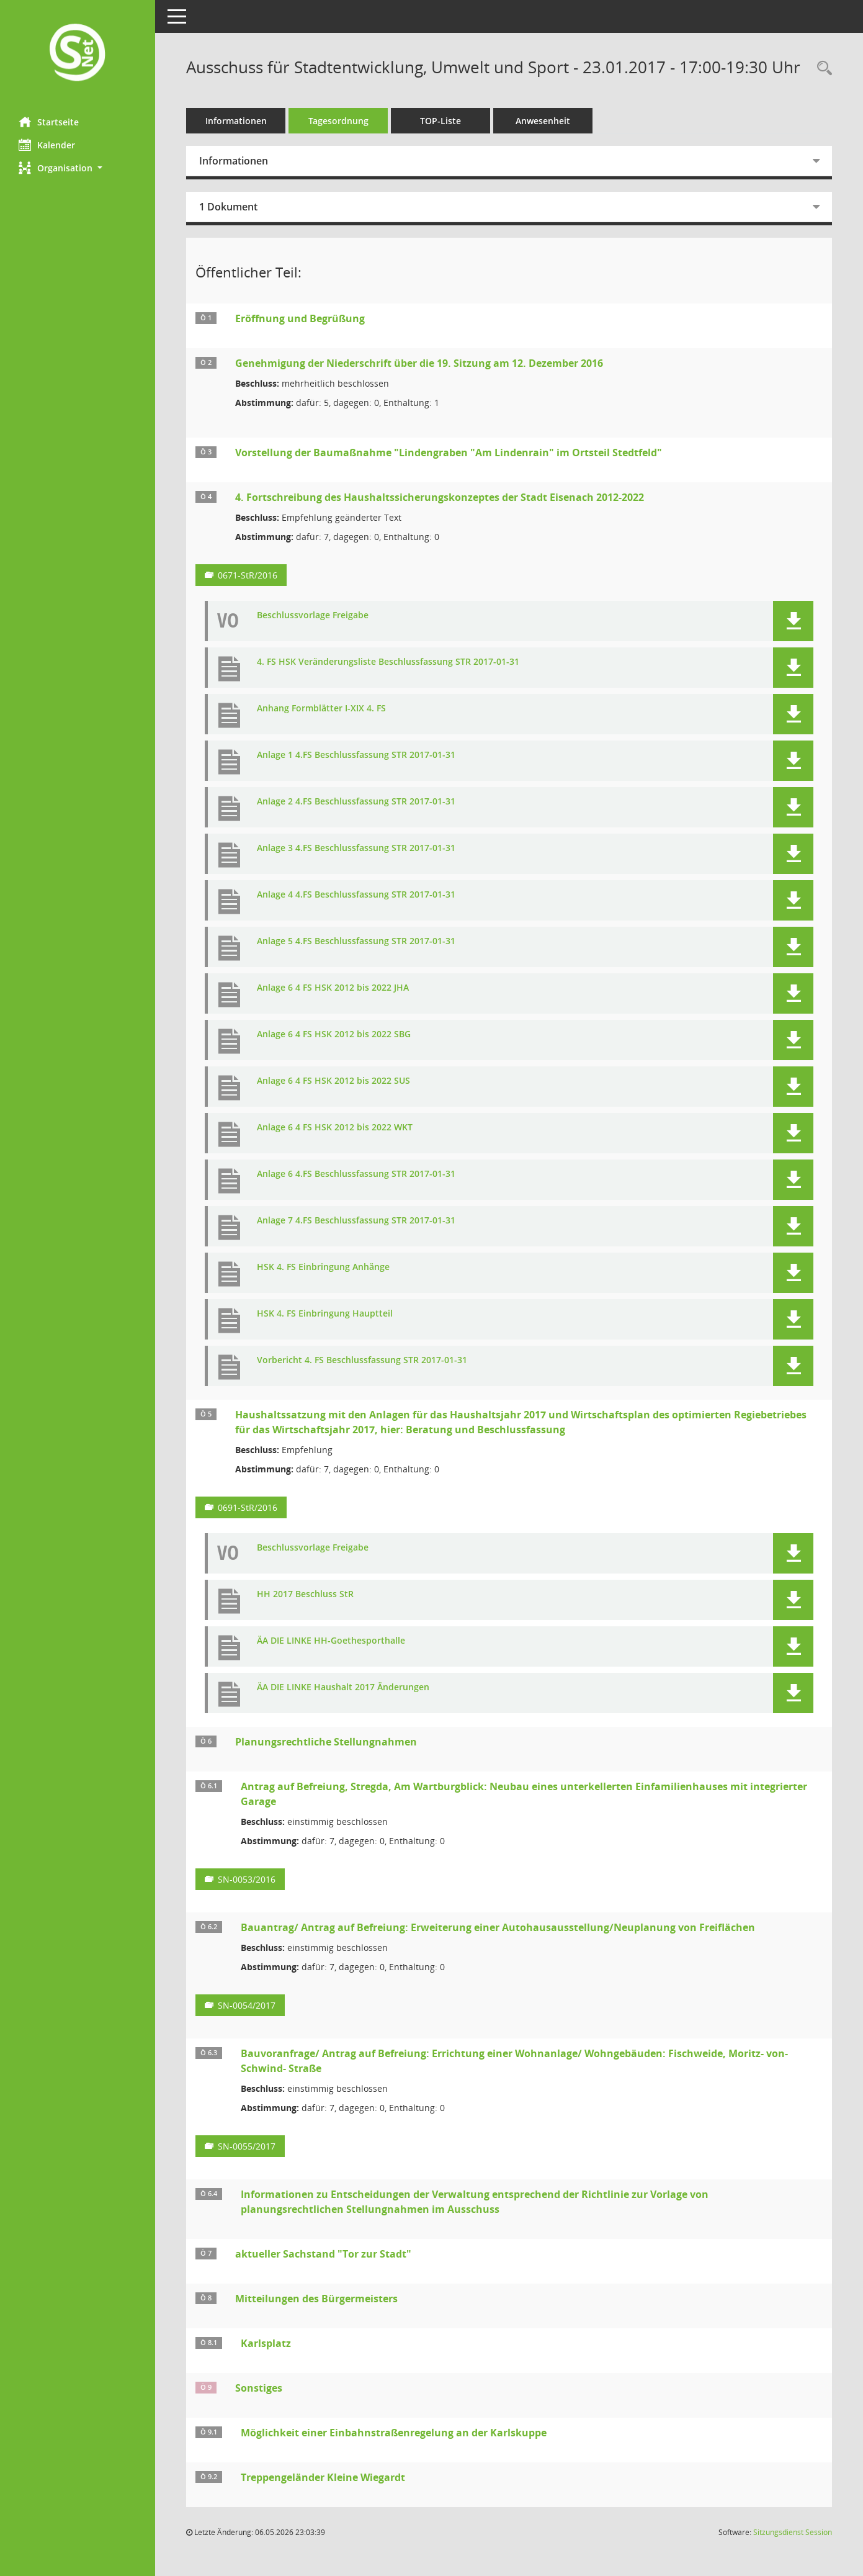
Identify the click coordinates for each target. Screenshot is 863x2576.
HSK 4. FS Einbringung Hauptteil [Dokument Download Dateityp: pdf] (325, 1313)
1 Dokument (228, 207)
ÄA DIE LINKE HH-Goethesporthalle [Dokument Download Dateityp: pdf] (331, 1641)
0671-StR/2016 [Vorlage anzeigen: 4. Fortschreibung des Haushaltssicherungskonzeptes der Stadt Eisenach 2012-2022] (247, 575)
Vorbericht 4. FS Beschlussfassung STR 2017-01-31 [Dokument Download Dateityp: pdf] (362, 1360)
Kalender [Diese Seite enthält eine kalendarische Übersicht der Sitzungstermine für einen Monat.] (47, 144)
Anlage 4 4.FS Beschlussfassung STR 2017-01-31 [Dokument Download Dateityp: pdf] (356, 894)
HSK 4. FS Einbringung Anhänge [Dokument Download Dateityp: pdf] (323, 1267)
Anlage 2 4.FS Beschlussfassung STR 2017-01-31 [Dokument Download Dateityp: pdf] (356, 801)
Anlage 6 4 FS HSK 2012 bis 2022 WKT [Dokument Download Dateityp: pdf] (335, 1127)
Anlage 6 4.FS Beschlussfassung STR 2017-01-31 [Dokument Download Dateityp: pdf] (356, 1174)
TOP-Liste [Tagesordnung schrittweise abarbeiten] (440, 121)
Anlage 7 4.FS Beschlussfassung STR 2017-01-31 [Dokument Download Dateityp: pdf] (356, 1220)
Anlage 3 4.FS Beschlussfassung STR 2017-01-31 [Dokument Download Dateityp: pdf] (356, 848)
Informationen (236, 121)
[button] (77, 167)
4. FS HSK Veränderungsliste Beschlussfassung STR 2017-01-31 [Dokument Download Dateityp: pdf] (388, 662)
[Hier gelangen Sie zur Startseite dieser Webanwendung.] (77, 54)
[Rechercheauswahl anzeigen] (821, 68)
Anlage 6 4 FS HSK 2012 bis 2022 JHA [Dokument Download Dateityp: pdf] (333, 988)
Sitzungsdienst (792, 2532)
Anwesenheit (543, 121)
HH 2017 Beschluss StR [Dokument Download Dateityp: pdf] (305, 1594)
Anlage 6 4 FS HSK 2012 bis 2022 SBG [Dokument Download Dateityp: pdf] (334, 1034)
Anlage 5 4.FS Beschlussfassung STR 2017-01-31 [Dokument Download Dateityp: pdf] (356, 941)
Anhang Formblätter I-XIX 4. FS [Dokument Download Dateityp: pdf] (321, 708)
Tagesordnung (338, 121)
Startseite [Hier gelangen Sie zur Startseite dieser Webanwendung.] (49, 121)
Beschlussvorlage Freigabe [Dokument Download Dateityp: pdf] (313, 615)
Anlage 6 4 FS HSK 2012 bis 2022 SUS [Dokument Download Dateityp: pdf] (333, 1081)
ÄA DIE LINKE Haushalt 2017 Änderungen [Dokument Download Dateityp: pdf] (343, 1687)
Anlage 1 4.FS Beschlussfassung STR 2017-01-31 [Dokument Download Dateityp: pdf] (356, 755)
